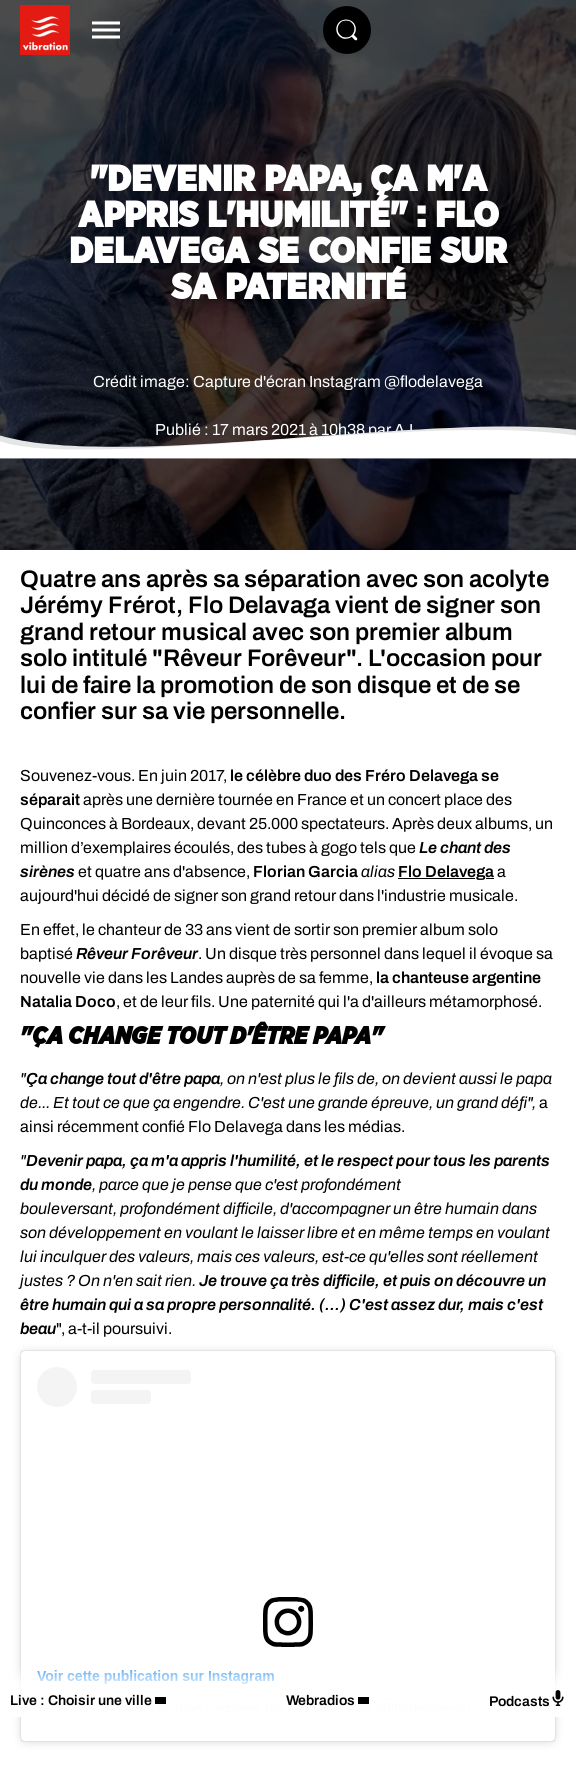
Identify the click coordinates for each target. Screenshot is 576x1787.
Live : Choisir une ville (81, 1700)
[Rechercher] (347, 30)
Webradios (320, 1700)
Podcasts (527, 1699)
